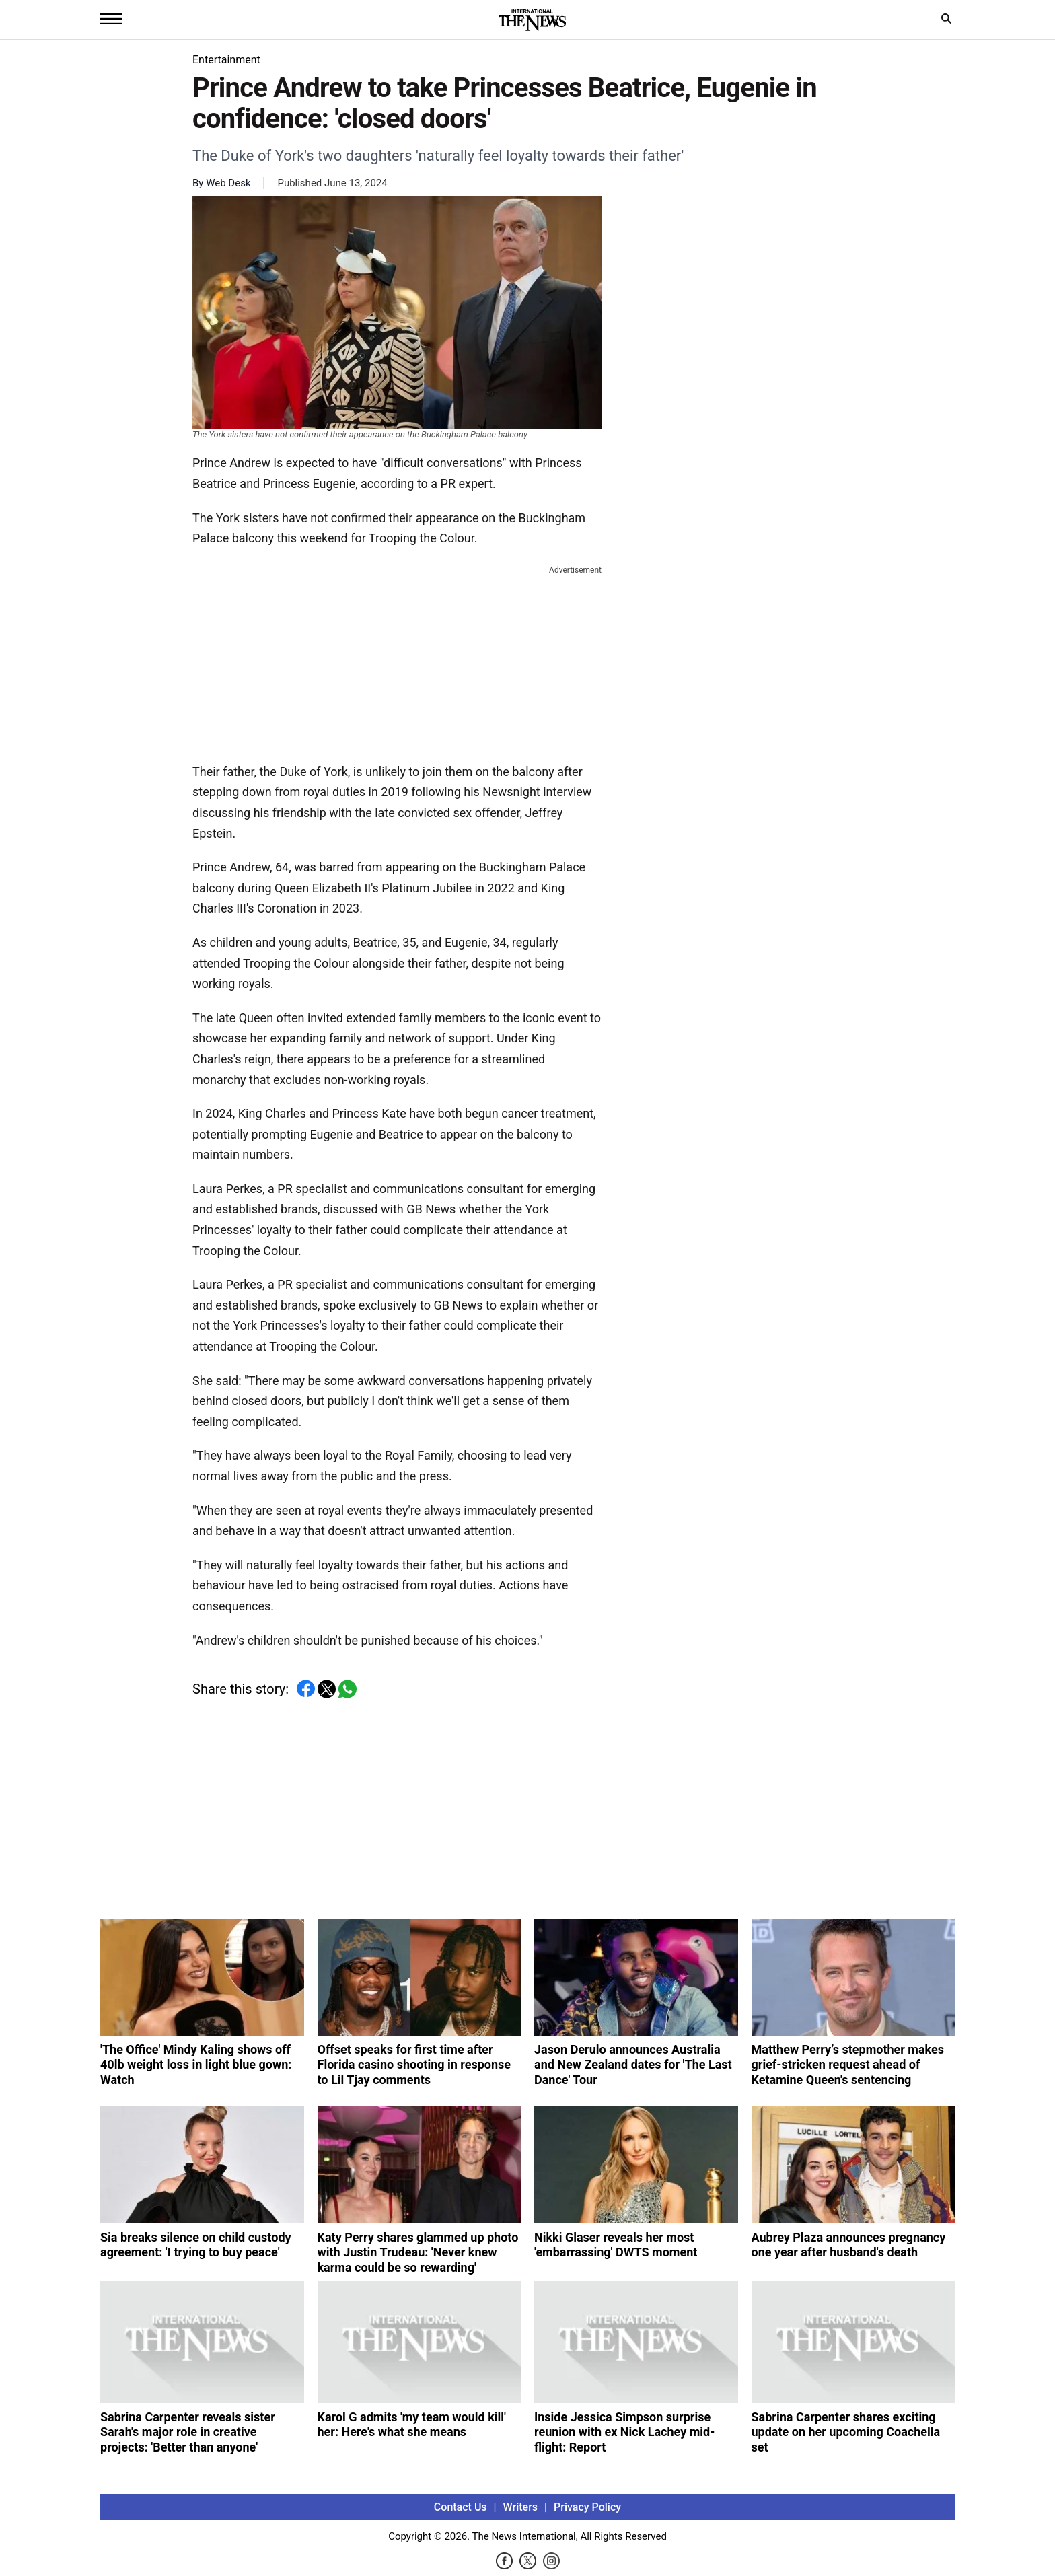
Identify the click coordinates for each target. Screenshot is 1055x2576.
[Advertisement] (397, 661)
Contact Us (460, 2507)
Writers (520, 2507)
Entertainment (226, 59)
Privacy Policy (587, 2507)
